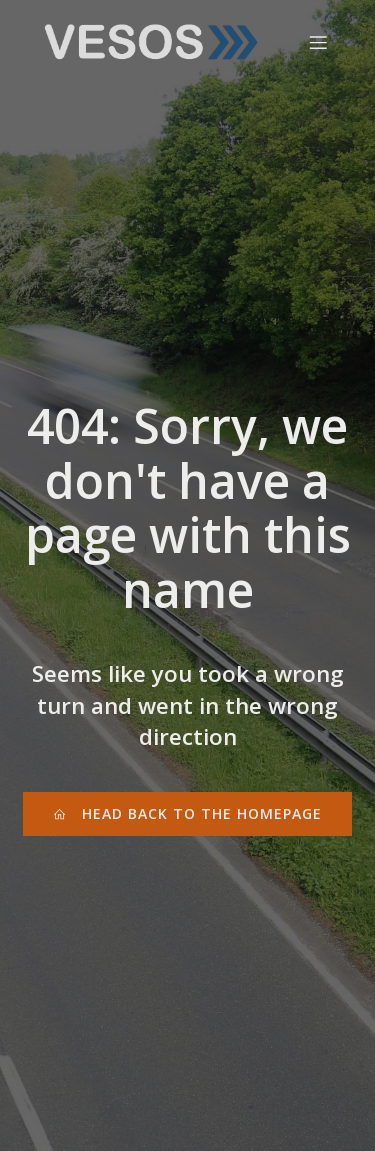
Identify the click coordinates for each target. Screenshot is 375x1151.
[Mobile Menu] (318, 42)
